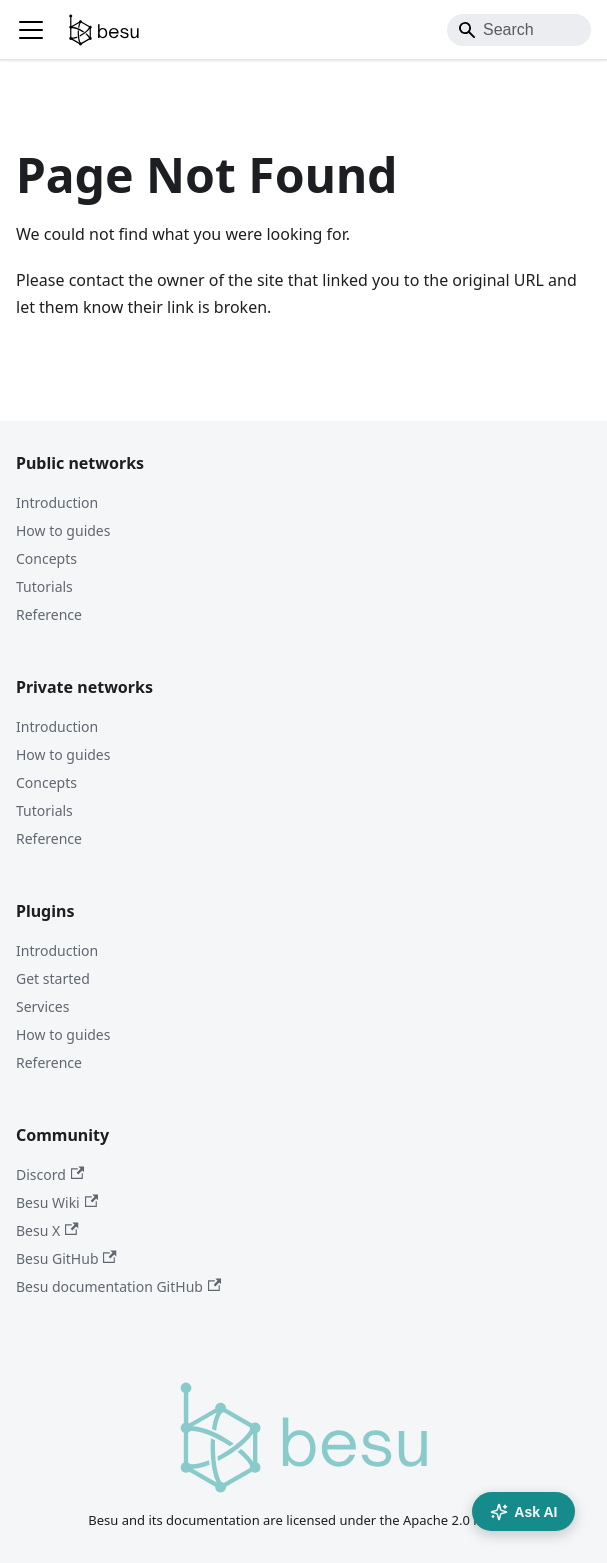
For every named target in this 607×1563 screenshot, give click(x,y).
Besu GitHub (66, 1258)
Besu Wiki (57, 1202)
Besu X (47, 1230)
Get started (53, 978)
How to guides (63, 530)
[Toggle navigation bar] (31, 30)
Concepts (46, 558)
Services (42, 1006)
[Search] (519, 30)
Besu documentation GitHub (118, 1286)
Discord (50, 1174)
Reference (49, 614)
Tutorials (44, 586)
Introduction (57, 502)
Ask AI (523, 1512)
